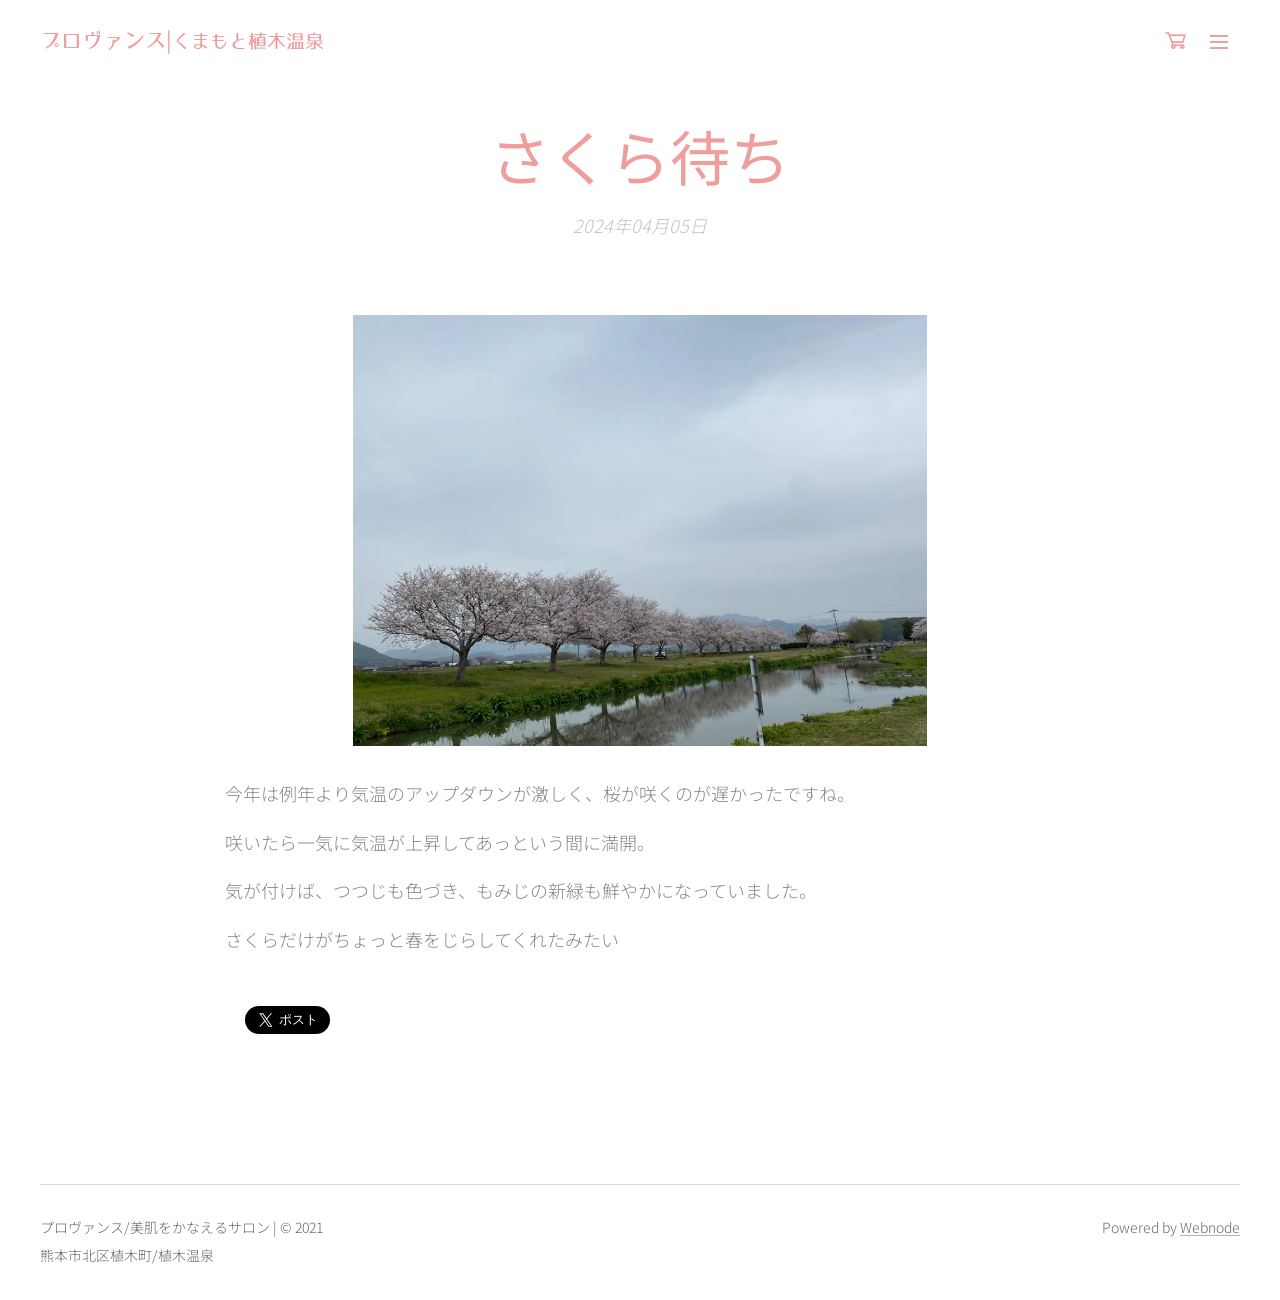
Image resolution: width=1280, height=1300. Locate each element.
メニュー (1219, 42)
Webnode (1210, 1227)
